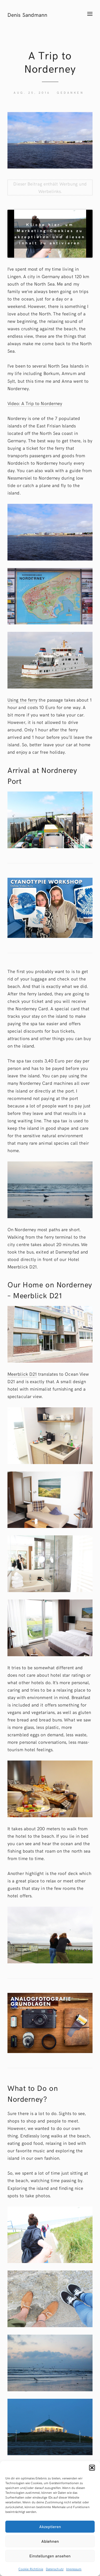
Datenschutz (54, 2569)
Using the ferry (22, 699)
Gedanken (70, 92)
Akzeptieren (50, 2526)
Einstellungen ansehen (50, 2555)
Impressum (74, 2569)
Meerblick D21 (22, 1374)
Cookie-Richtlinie (30, 2569)
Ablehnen (50, 2541)
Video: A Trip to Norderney (34, 403)
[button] (92, 2467)
